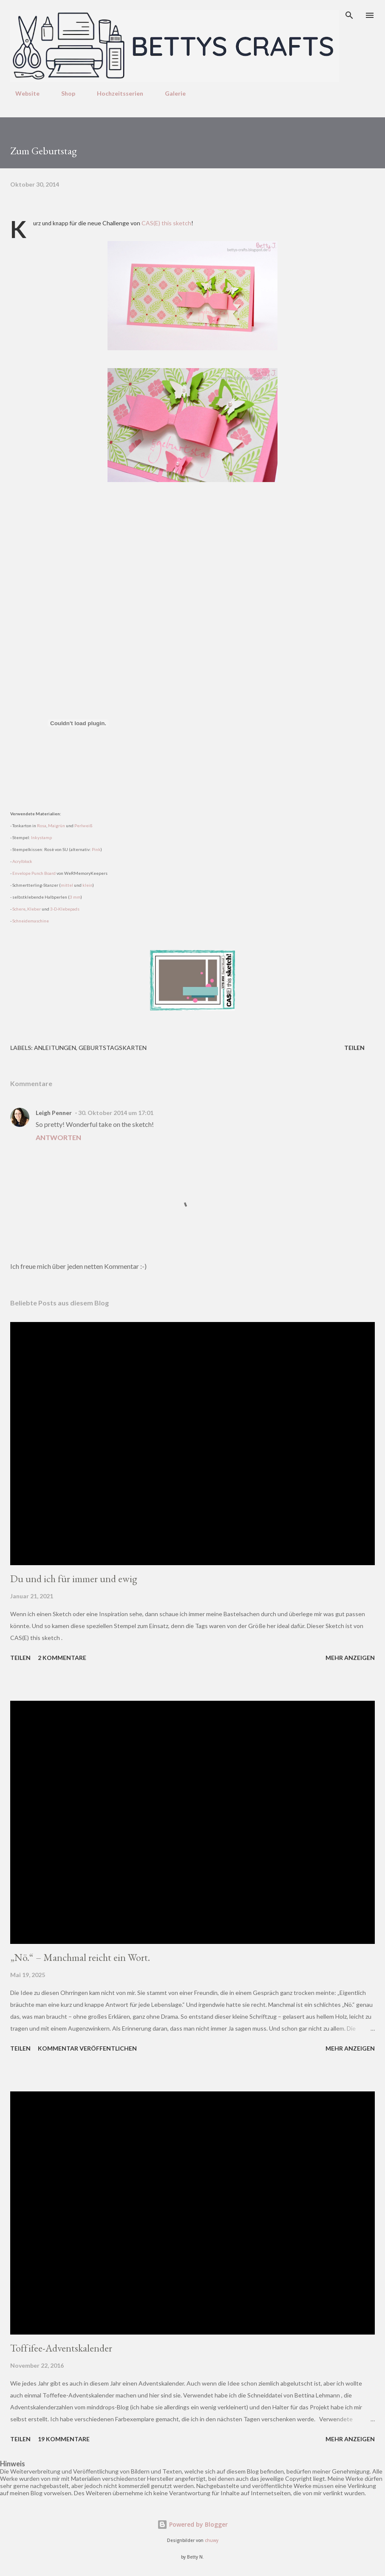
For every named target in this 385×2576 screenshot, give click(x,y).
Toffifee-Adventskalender (61, 2348)
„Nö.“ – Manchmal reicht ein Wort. (80, 1957)
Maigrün (56, 825)
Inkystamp (41, 837)
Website (22, 93)
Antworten (58, 1137)
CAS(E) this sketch (166, 223)
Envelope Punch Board (34, 873)
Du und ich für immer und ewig (73, 1578)
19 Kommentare (64, 2439)
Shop (63, 93)
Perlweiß (83, 825)
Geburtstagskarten (113, 1047)
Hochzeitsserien (115, 93)
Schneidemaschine (30, 920)
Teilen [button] (354, 1047)
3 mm (75, 896)
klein (87, 885)
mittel (67, 885)
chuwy (211, 2540)
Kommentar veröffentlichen (87, 2048)
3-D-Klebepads (64, 908)
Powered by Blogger (192, 2524)
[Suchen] (349, 15)
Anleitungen (55, 1047)
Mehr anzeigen (350, 1657)
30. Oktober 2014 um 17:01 (115, 1112)
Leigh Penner (54, 1112)
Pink (96, 849)
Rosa (41, 825)
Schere (18, 908)
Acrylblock (22, 861)
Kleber (34, 908)
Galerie (170, 93)
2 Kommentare (62, 1657)
